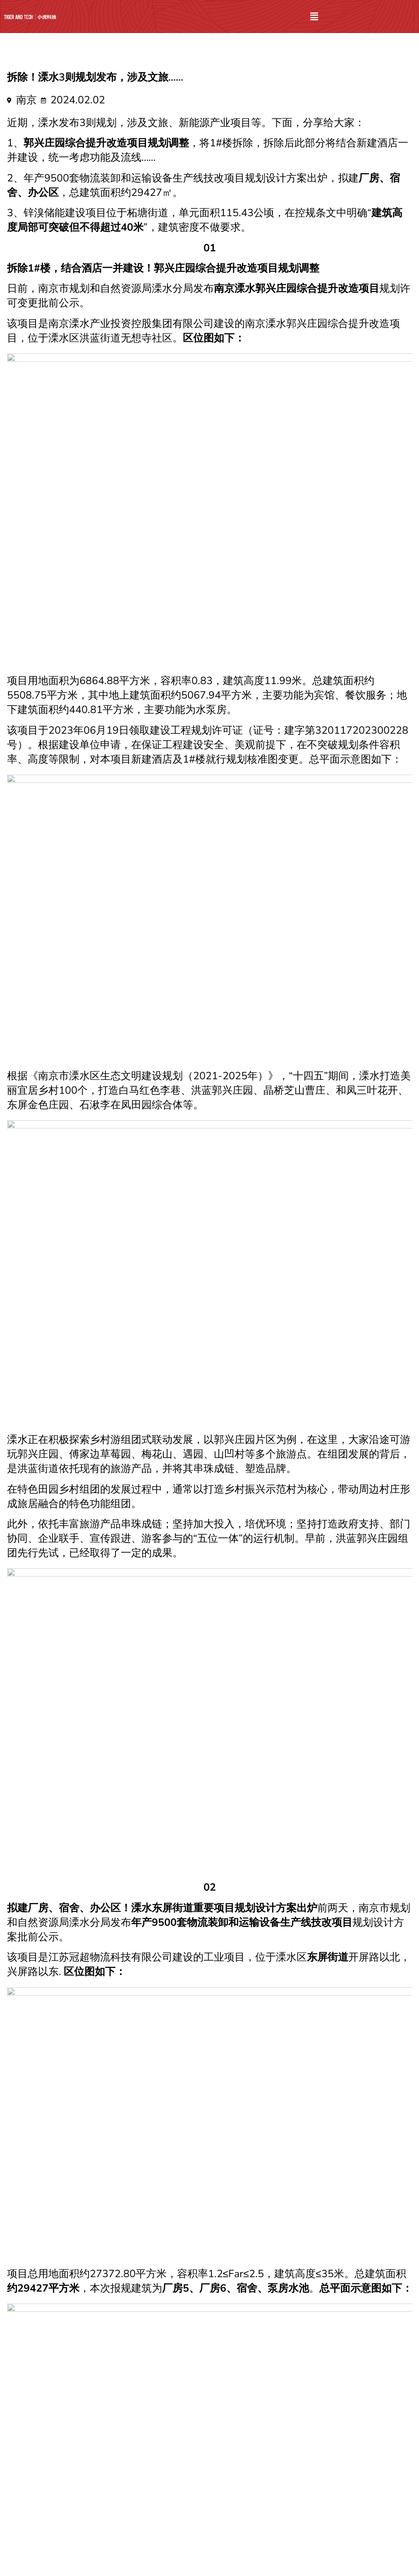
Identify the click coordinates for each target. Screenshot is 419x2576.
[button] (314, 16)
